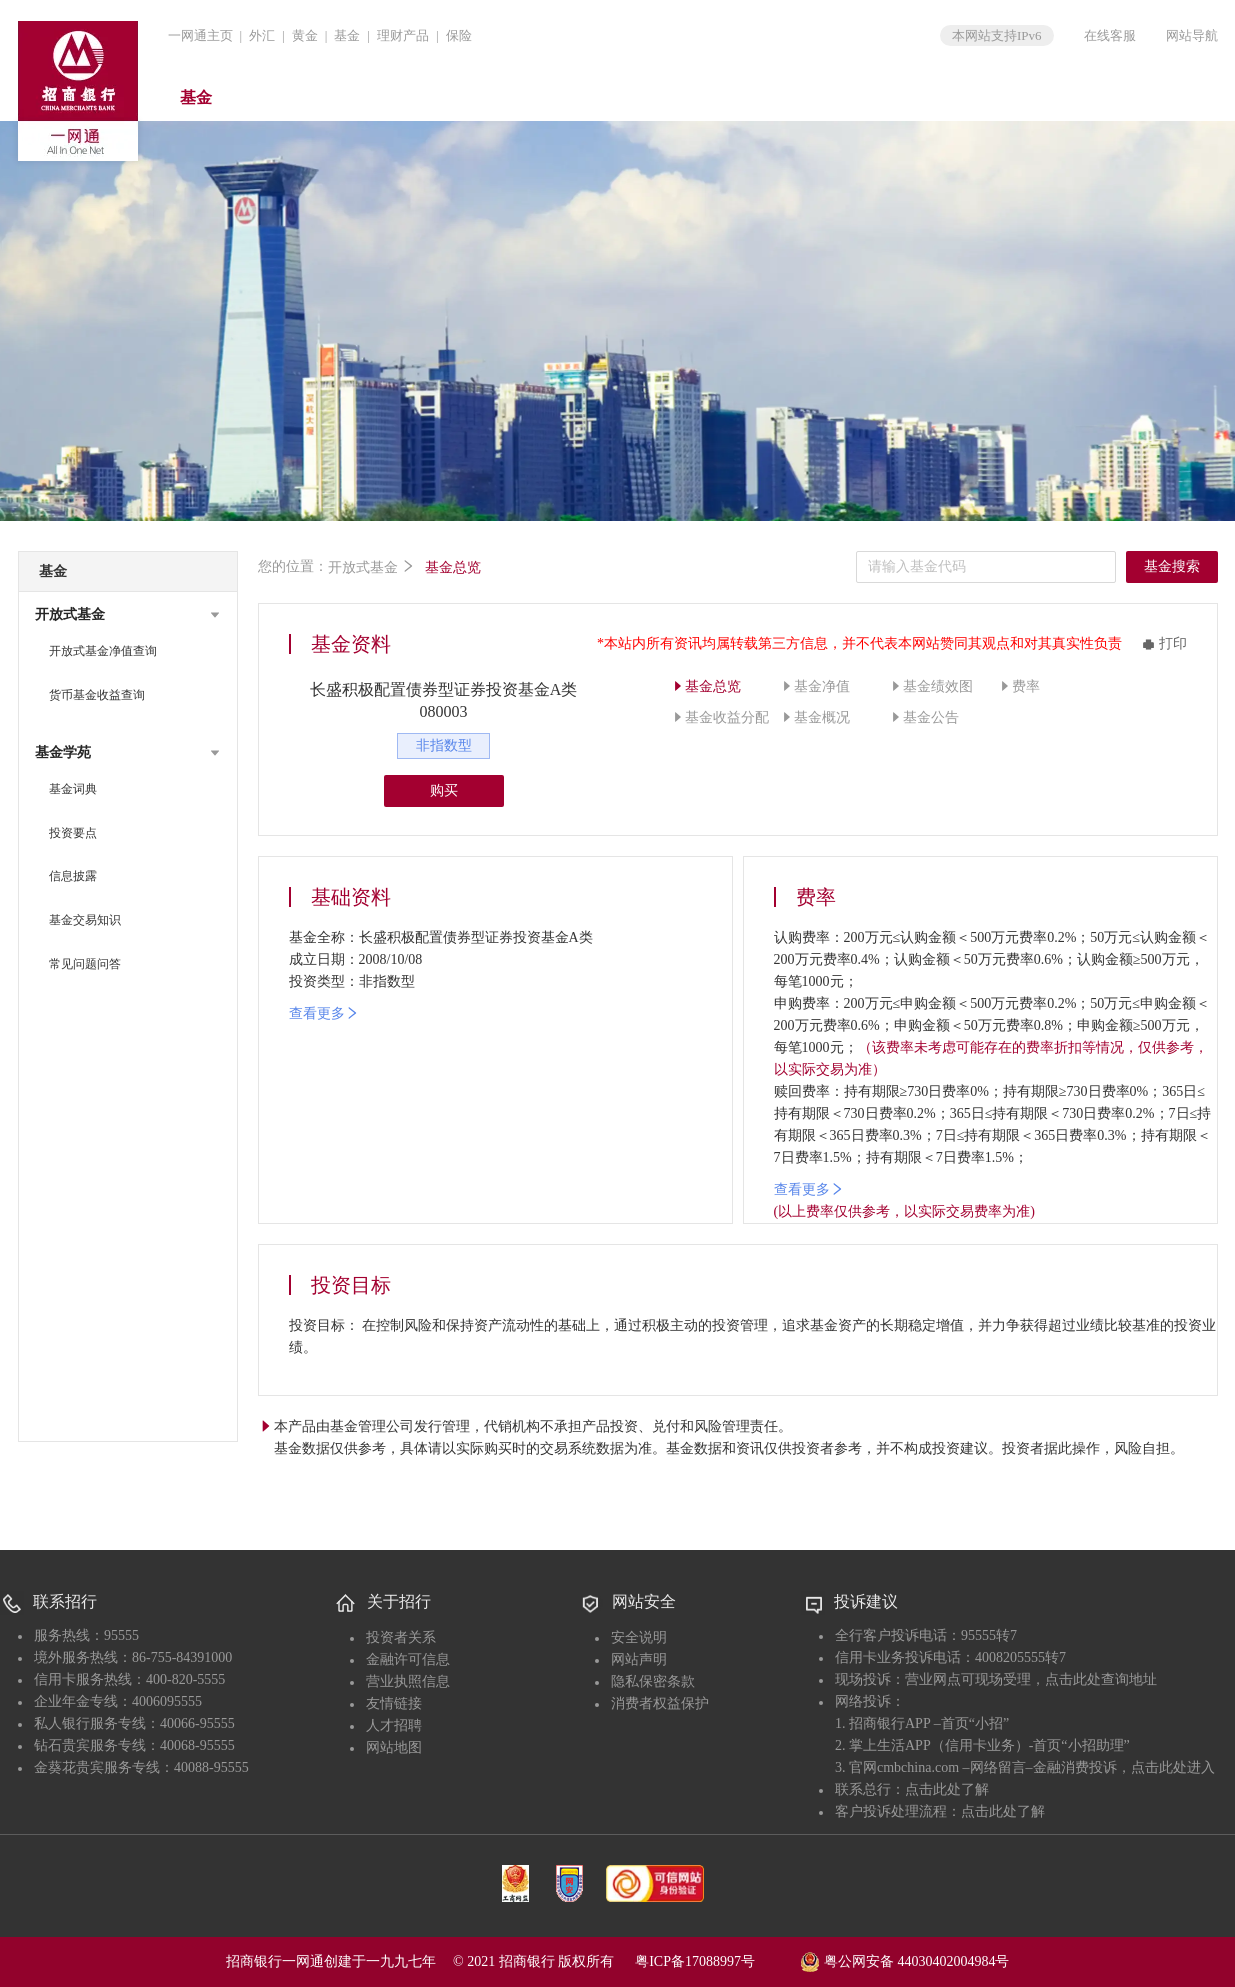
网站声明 (639, 1659)
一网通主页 (200, 35)
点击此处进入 (1173, 1767)
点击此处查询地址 (1101, 1679)
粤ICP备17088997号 (716, 1961)
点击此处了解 (947, 1789)
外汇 (262, 35)
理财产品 (403, 35)
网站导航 (1192, 35)
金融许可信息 (408, 1659)
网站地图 (394, 1747)
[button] (128, 615)
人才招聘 (394, 1725)
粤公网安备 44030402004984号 (904, 1960)
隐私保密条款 (653, 1681)
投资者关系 (401, 1637)
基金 (347, 35)
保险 (459, 35)
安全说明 (639, 1637)
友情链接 (394, 1703)
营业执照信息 (408, 1681)
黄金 (305, 35)
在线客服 (1110, 35)
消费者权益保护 (660, 1703)
